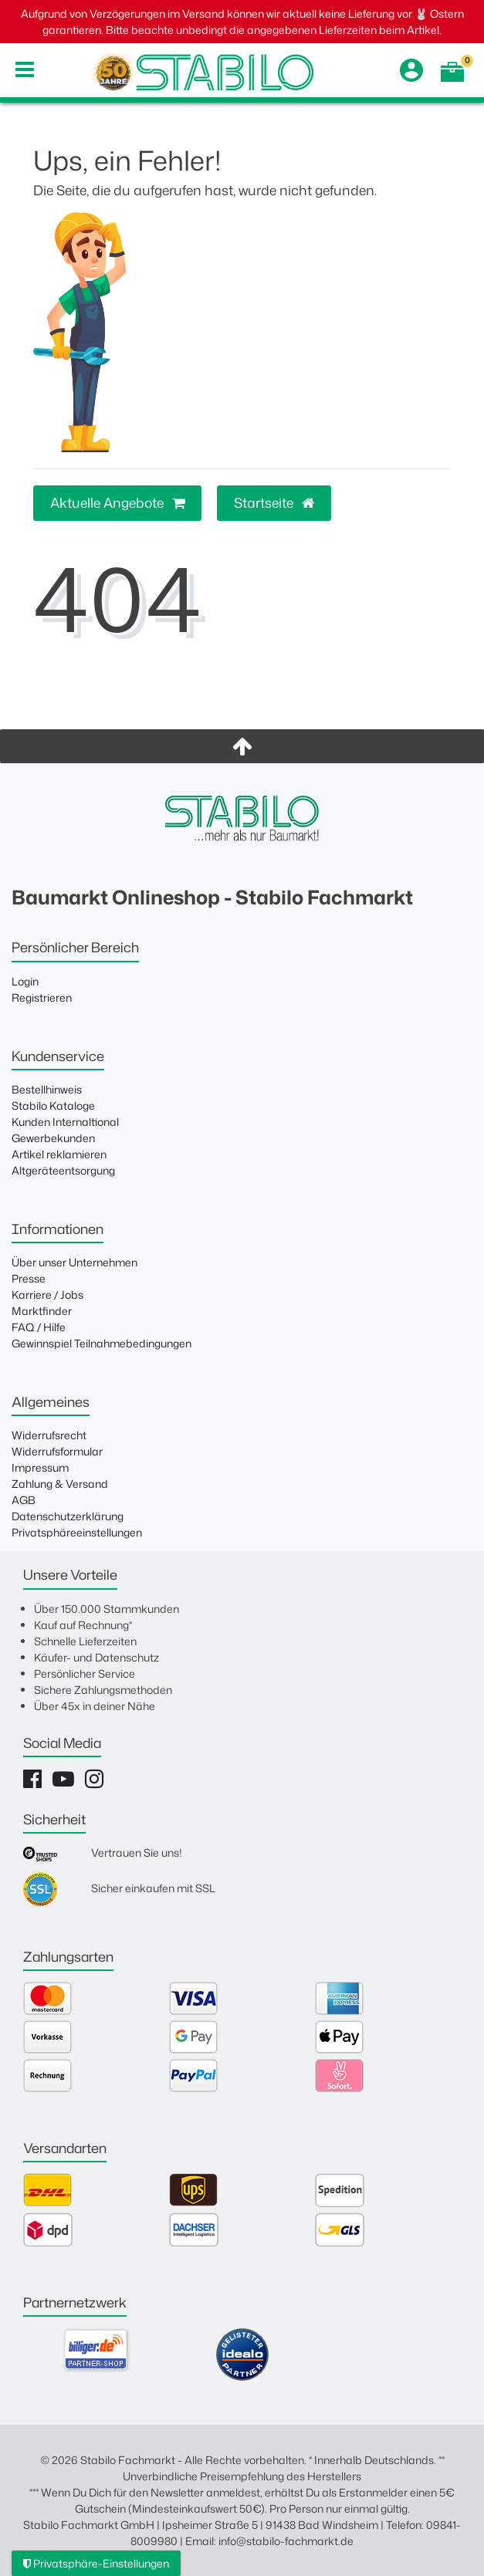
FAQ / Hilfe (39, 1327)
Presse (29, 1278)
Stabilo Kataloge (53, 1105)
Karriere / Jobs (47, 1294)
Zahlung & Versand (60, 1483)
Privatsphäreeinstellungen (77, 1532)
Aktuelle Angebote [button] (117, 502)
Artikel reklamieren (59, 1154)
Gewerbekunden (53, 1138)
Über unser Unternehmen (74, 1262)
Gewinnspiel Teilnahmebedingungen (101, 1343)
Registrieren (42, 997)
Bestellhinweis (47, 1089)
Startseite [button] (274, 502)
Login (25, 981)
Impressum (40, 1467)
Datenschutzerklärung (68, 1516)
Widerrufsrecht (49, 1435)
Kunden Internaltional (65, 1121)
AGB (24, 1500)
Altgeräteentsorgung (63, 1170)
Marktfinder (42, 1310)
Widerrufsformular (57, 1451)
